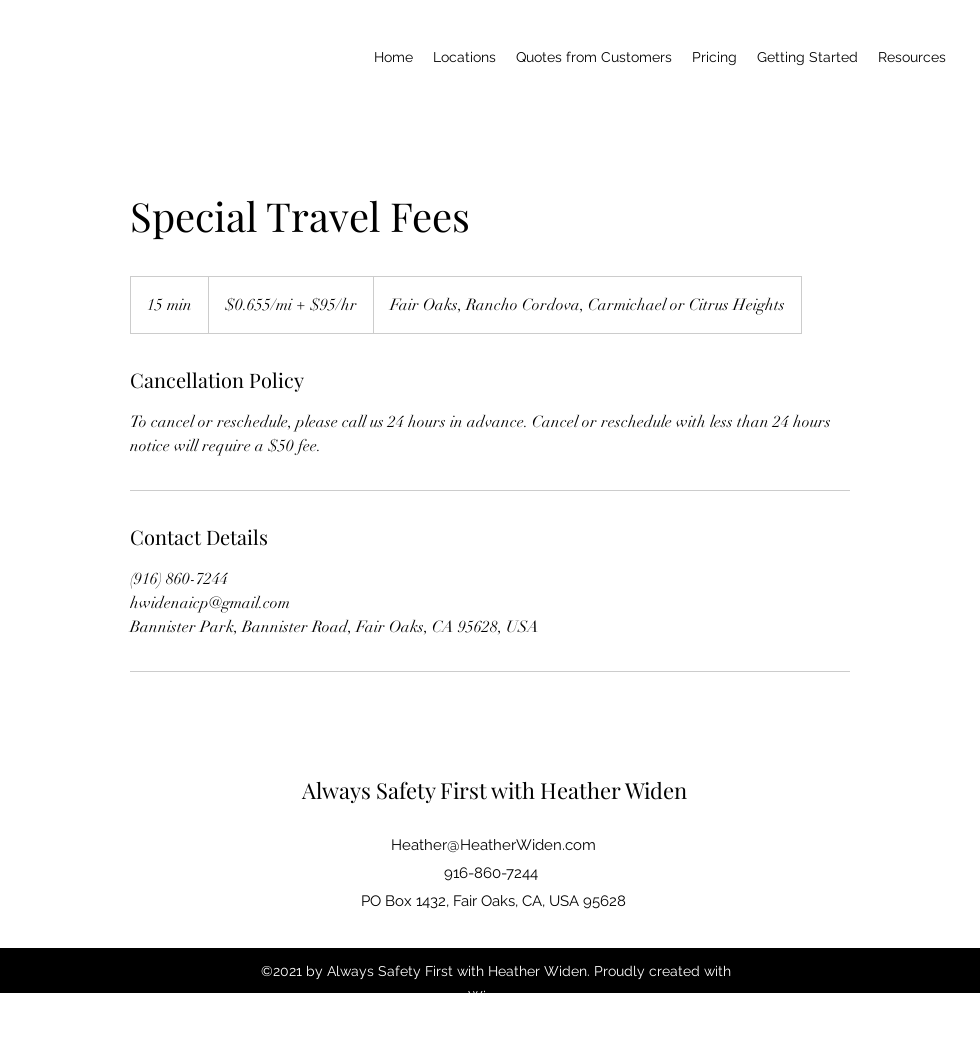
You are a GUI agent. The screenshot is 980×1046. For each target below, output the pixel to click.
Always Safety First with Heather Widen (494, 790)
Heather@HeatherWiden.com (493, 845)
